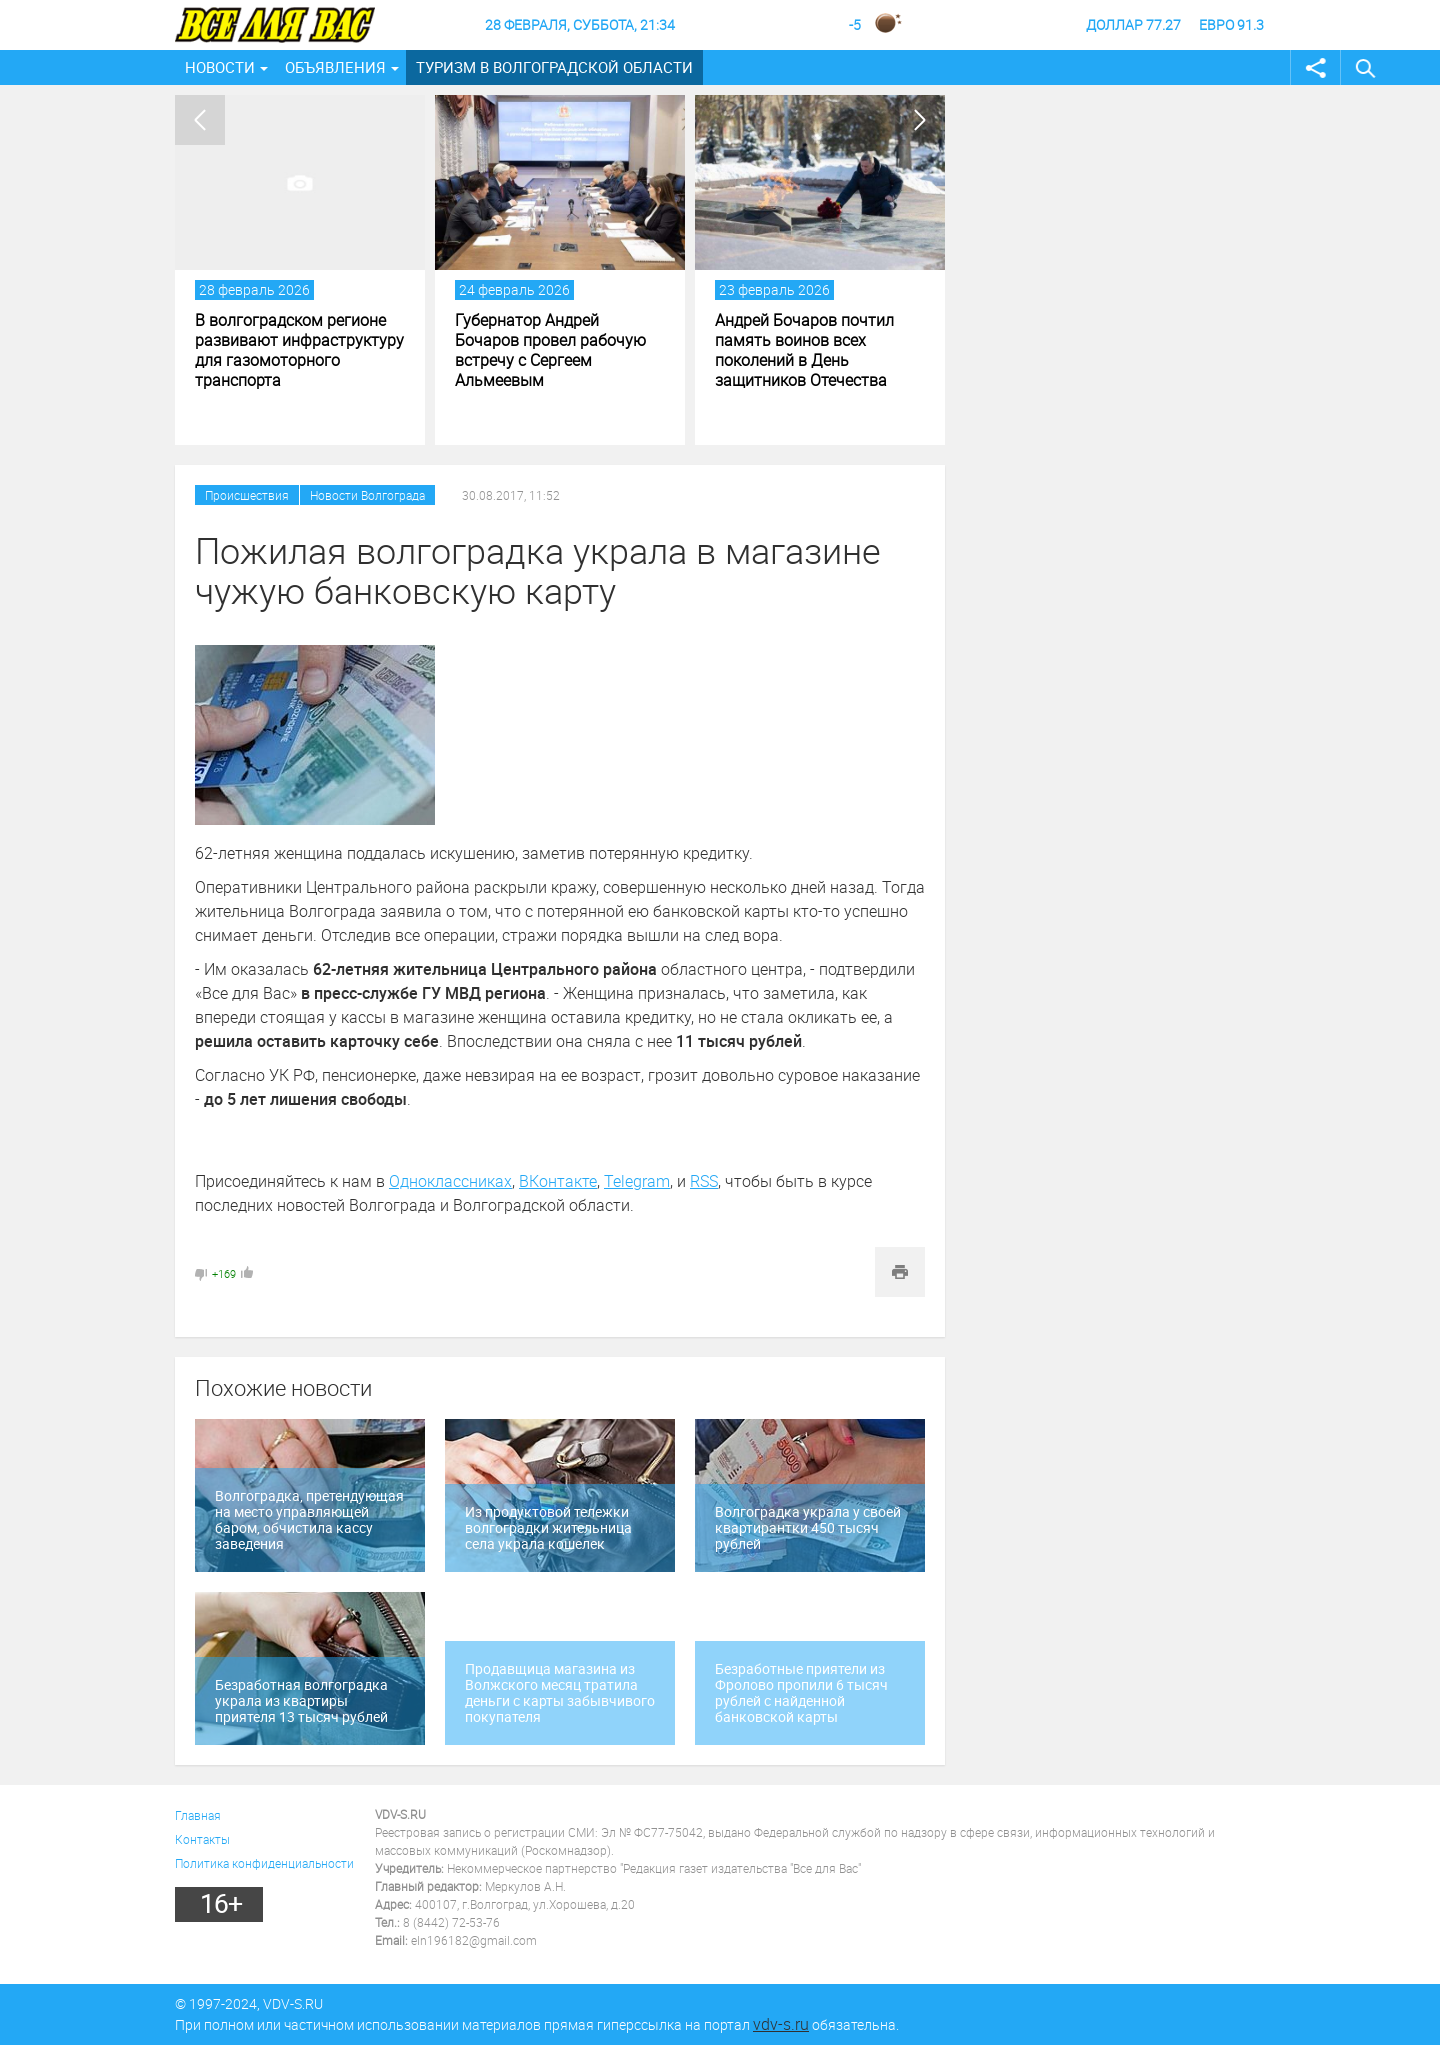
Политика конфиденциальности (264, 1863)
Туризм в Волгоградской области (554, 67)
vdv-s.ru (781, 2024)
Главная (198, 1815)
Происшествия (247, 495)
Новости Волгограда (367, 495)
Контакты (202, 1839)
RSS (704, 1181)
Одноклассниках (450, 1181)
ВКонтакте (558, 1181)
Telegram (637, 1181)
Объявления (335, 67)
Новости (220, 67)
